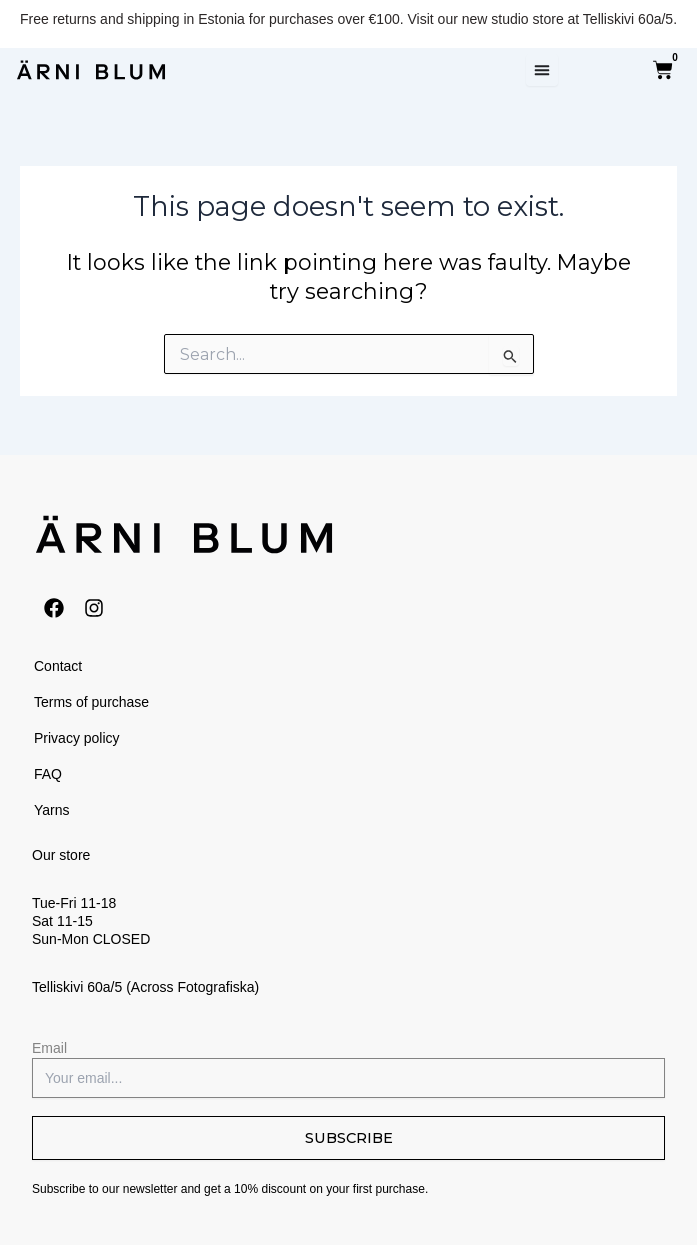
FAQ (48, 774)
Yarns (52, 810)
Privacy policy (77, 738)
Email (49, 1048)
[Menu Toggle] (542, 70)
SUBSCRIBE (349, 1138)
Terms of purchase (91, 702)
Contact (58, 666)
